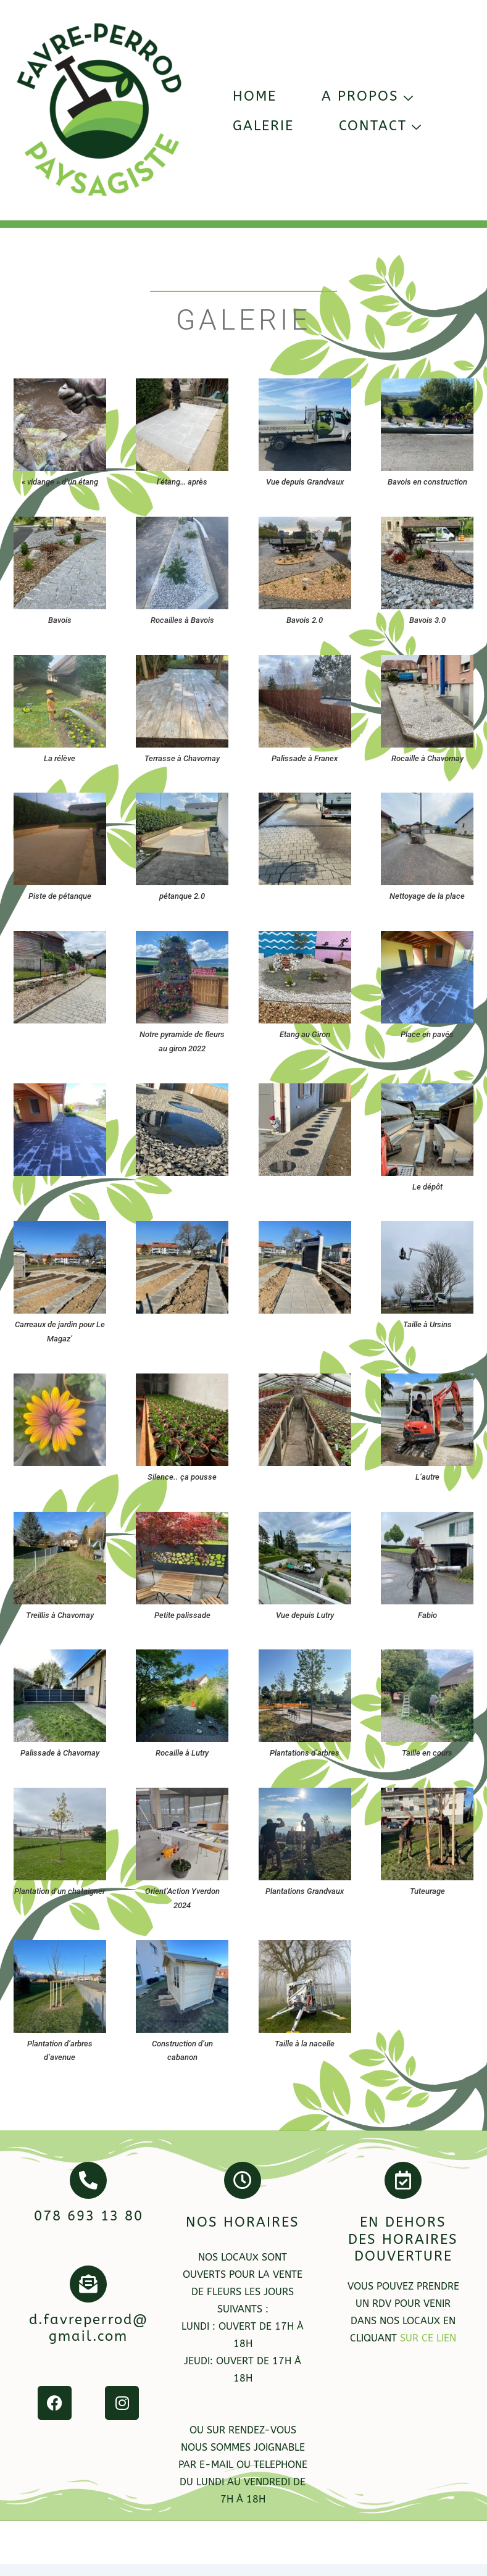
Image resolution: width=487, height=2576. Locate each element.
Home (255, 96)
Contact (382, 126)
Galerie (263, 126)
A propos (369, 96)
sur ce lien (428, 2338)
